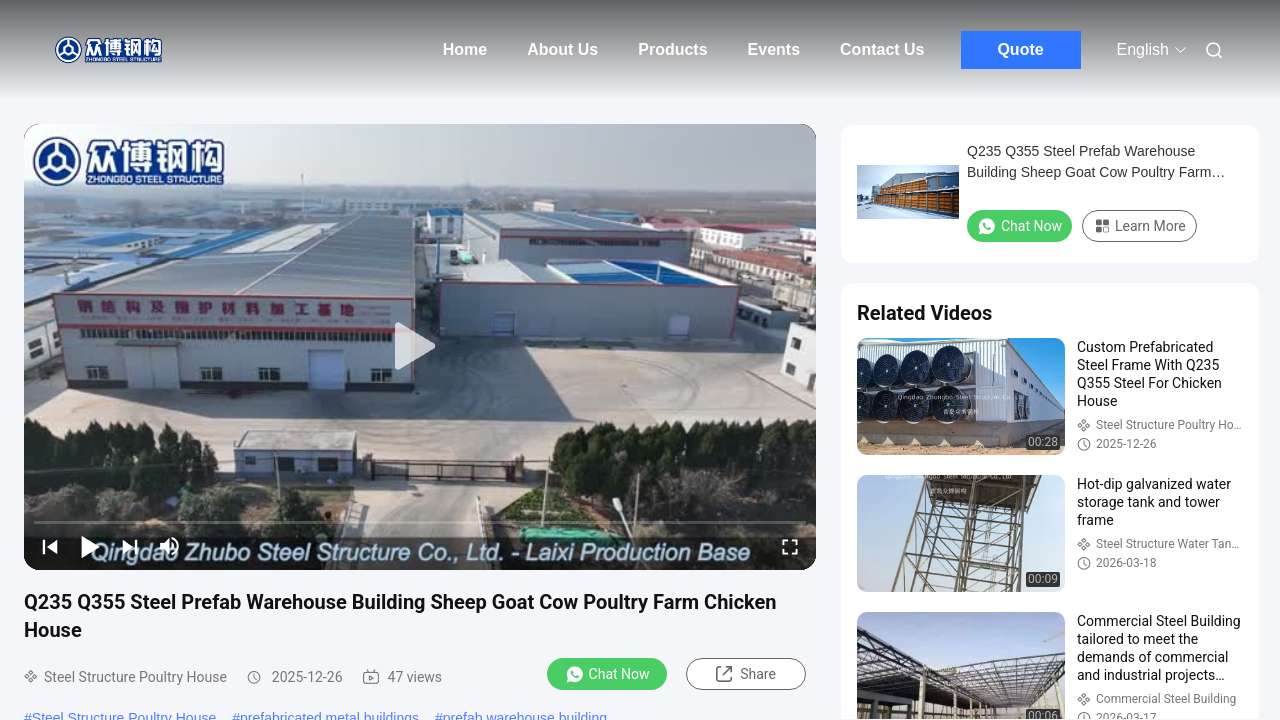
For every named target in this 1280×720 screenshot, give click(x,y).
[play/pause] (90, 546)
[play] (420, 347)
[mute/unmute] (170, 546)
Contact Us (882, 49)
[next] (130, 546)
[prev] (50, 546)
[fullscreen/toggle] (790, 546)
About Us (562, 49)
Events (774, 49)
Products (672, 49)
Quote (1020, 49)
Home (465, 49)
